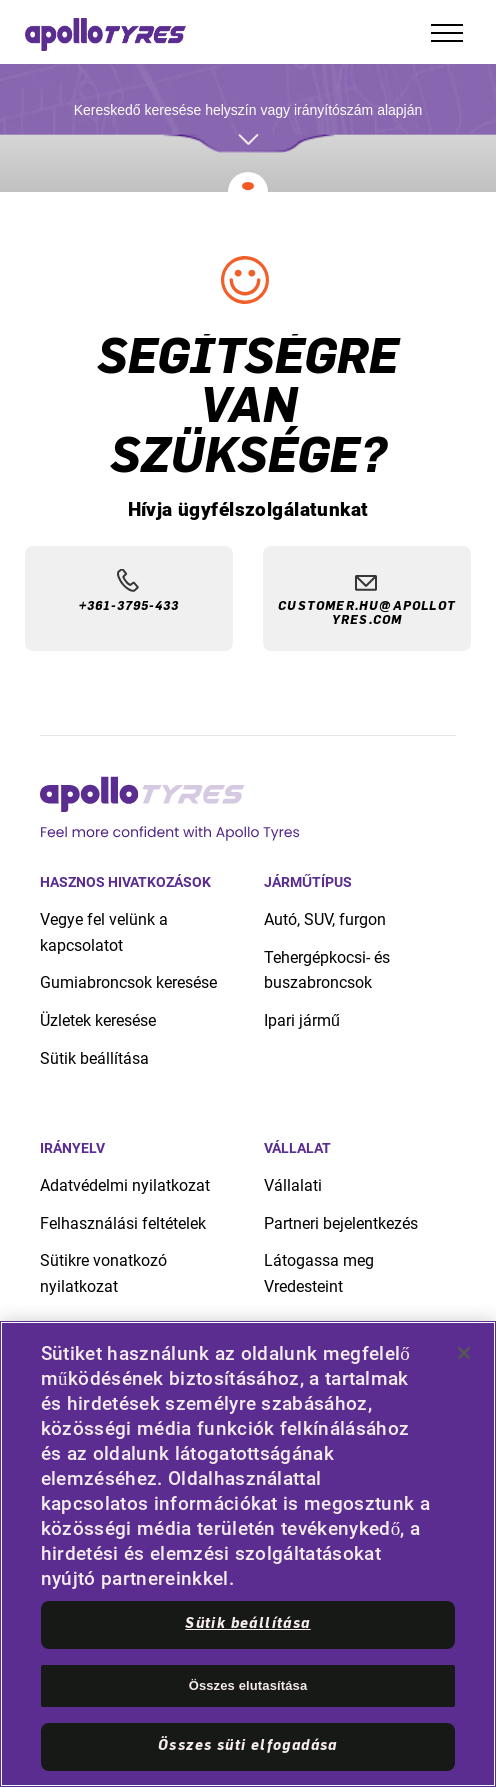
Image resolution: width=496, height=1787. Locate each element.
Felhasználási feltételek (123, 1223)
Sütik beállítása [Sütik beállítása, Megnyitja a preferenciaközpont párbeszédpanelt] (247, 1624)
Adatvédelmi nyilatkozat (125, 1185)
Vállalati (293, 1185)
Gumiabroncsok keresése (128, 982)
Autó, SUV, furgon (325, 919)
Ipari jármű (302, 1020)
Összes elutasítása (248, 1685)
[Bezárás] (464, 1353)
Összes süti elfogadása (248, 1746)
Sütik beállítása (94, 1058)
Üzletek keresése (98, 1020)
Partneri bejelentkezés (341, 1223)
